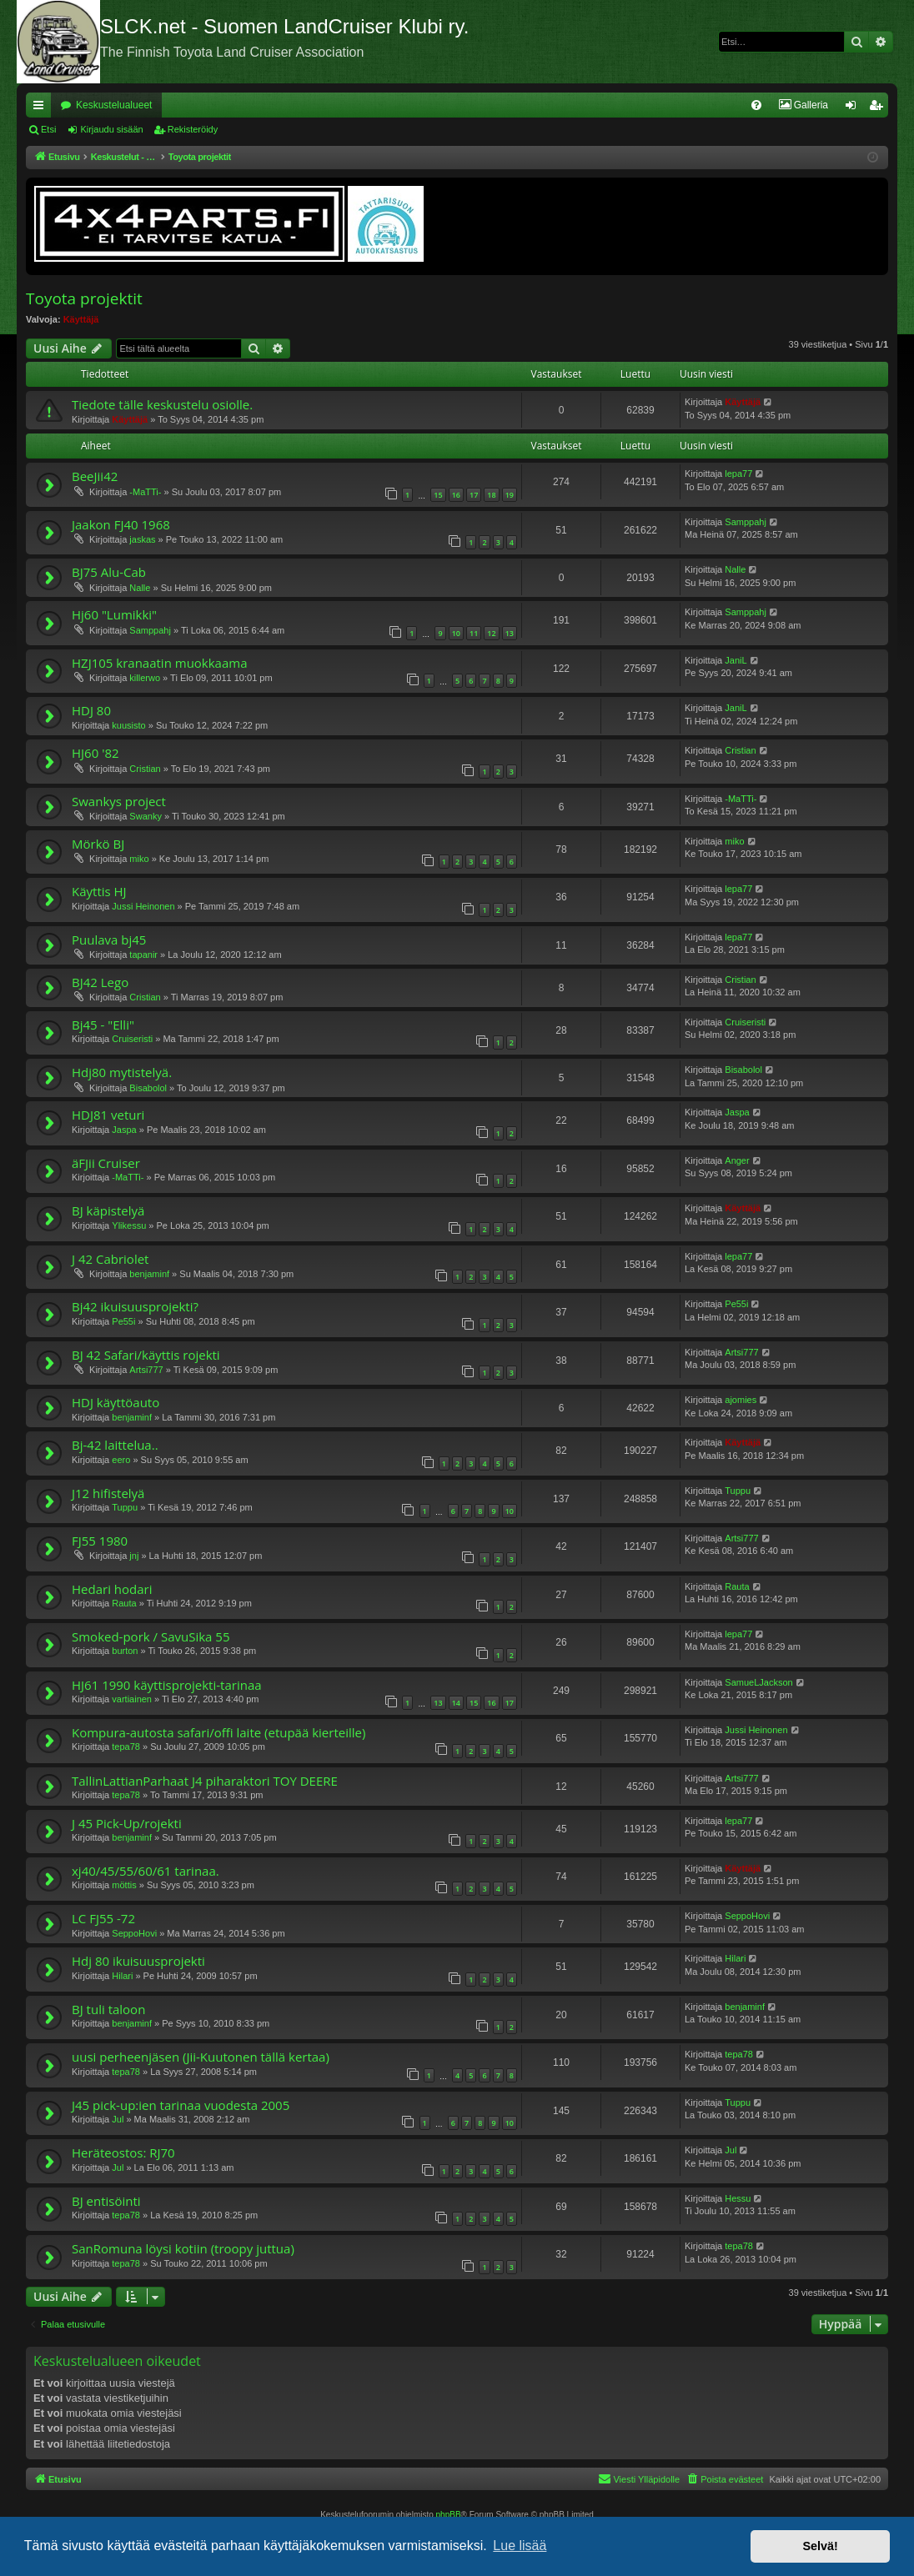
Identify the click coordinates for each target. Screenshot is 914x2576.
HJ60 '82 (95, 752)
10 (456, 633)
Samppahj (745, 522)
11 (474, 633)
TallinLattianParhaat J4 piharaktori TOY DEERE (205, 1780)
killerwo (144, 678)
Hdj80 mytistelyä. (122, 1072)
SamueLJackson (758, 1682)
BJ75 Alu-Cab (109, 572)
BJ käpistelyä (108, 1210)
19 (509, 494)
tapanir (143, 955)
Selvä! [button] (819, 2546)
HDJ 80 (91, 710)
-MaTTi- (145, 492)
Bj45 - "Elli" (103, 1024)
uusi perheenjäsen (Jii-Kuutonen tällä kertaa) (200, 2056)
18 (491, 494)
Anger (737, 1160)
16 (456, 494)
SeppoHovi (134, 1933)
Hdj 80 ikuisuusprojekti (138, 1960)
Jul (117, 2119)
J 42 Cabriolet (110, 1258)
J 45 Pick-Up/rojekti (127, 1823)
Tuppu (125, 1507)
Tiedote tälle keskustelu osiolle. (162, 404)
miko (138, 859)
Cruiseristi (132, 1039)
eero (121, 1460)
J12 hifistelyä (108, 1493)
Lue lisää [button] (519, 2545)
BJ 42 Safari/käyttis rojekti (146, 1354)
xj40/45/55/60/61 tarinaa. (145, 1870)
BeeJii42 (95, 476)
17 (474, 494)
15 (438, 494)
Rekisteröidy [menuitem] (879, 108)
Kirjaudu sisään (111, 129)
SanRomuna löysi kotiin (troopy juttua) (183, 2248)
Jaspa (124, 1130)
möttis (124, 1885)
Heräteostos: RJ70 (123, 2152)
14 (456, 1702)
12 (491, 633)
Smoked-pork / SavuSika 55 (150, 1636)
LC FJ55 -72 (103, 1918)
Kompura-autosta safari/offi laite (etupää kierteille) (218, 1732)
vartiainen (132, 1699)
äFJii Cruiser (106, 1163)
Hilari (122, 1976)
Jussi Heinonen (143, 906)
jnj (133, 1556)
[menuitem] (679, 105)
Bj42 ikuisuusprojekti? (135, 1306)
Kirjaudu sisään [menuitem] (854, 108)
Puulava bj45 (109, 939)
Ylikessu (129, 1225)
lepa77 (738, 474)
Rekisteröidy (193, 129)
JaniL (735, 660)
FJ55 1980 (100, 1540)
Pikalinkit (42, 108)
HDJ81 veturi (108, 1114)
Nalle (139, 588)
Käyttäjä (81, 319)
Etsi (48, 129)
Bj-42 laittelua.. (115, 1444)
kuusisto (128, 725)
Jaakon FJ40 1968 (121, 524)
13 (509, 633)
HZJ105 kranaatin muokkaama (160, 662)
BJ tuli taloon (108, 2009)
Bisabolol (148, 1088)
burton (125, 1651)
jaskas (142, 539)
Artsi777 (146, 1370)
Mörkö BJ (98, 843)
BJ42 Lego (100, 982)
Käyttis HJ (99, 891)
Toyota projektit (84, 298)
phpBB (448, 2514)
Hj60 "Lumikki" (114, 614)
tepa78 (126, 1747)
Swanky (145, 816)
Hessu (738, 2198)
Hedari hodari (112, 1589)
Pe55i (123, 1321)
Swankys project (119, 801)
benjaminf (149, 1274)
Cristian (144, 769)
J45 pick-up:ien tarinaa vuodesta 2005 (180, 2105)
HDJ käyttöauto (115, 1402)
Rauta (124, 1603)
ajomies (740, 1400)
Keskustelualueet (114, 105)
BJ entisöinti (106, 2201)
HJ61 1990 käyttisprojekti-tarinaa (167, 1684)
